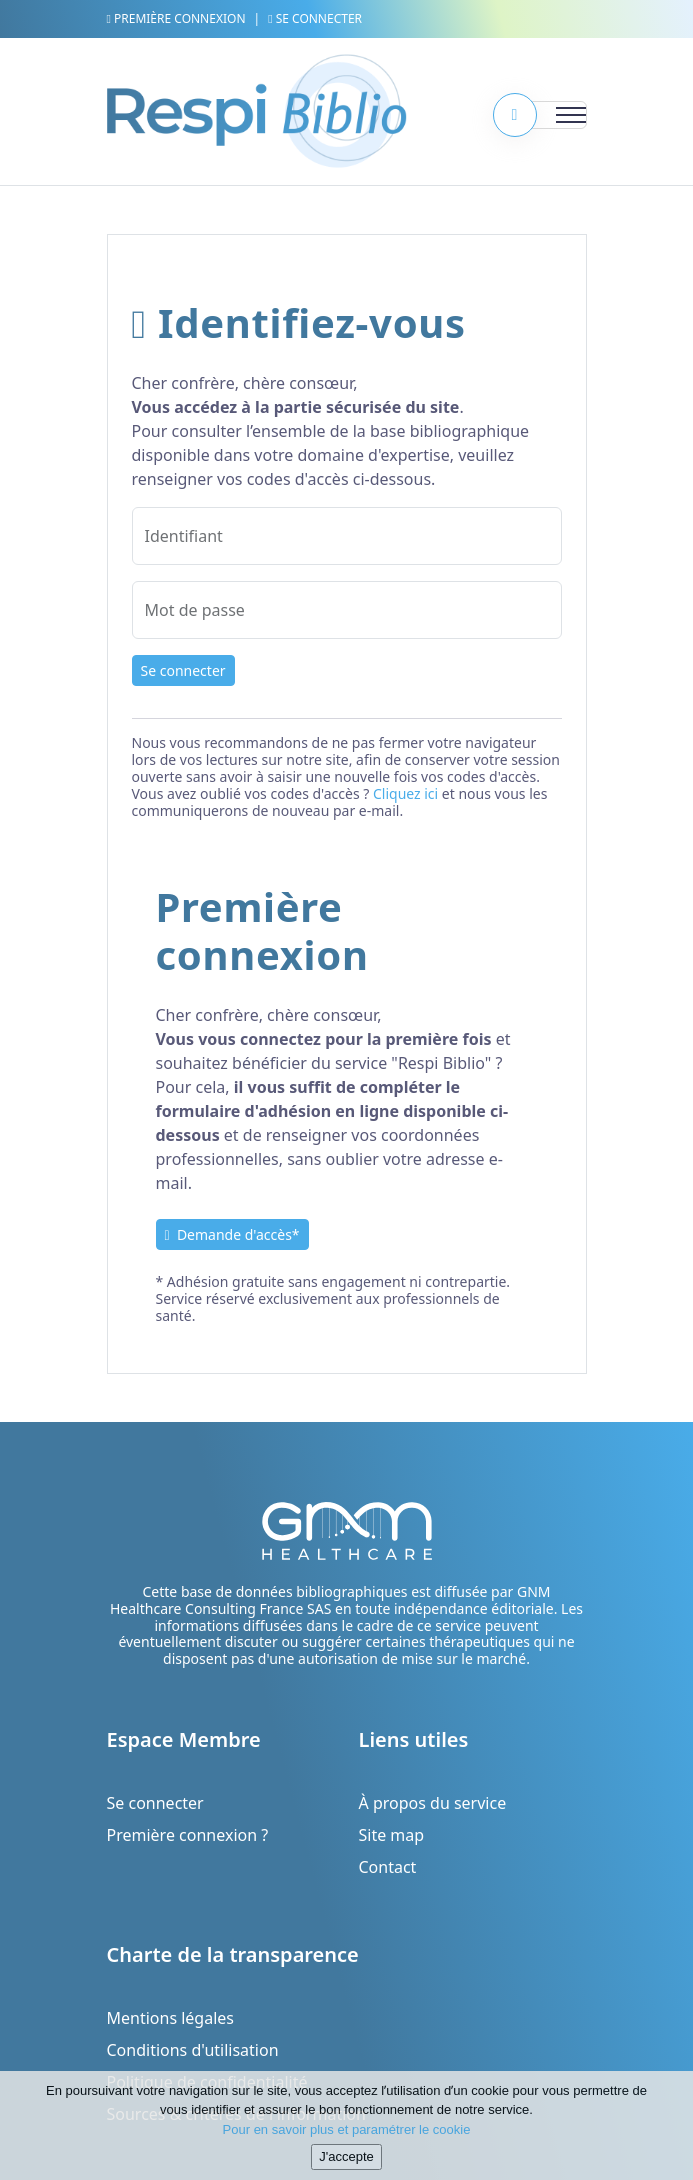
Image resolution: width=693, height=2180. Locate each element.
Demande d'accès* (232, 1234)
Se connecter (315, 18)
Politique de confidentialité (207, 2082)
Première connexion (176, 18)
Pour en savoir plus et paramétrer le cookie (347, 2142)
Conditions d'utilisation (193, 2050)
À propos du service (433, 1803)
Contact (388, 1867)
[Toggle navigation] (547, 115)
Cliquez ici (405, 793)
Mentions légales (171, 2018)
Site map (392, 1835)
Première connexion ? (188, 1835)
